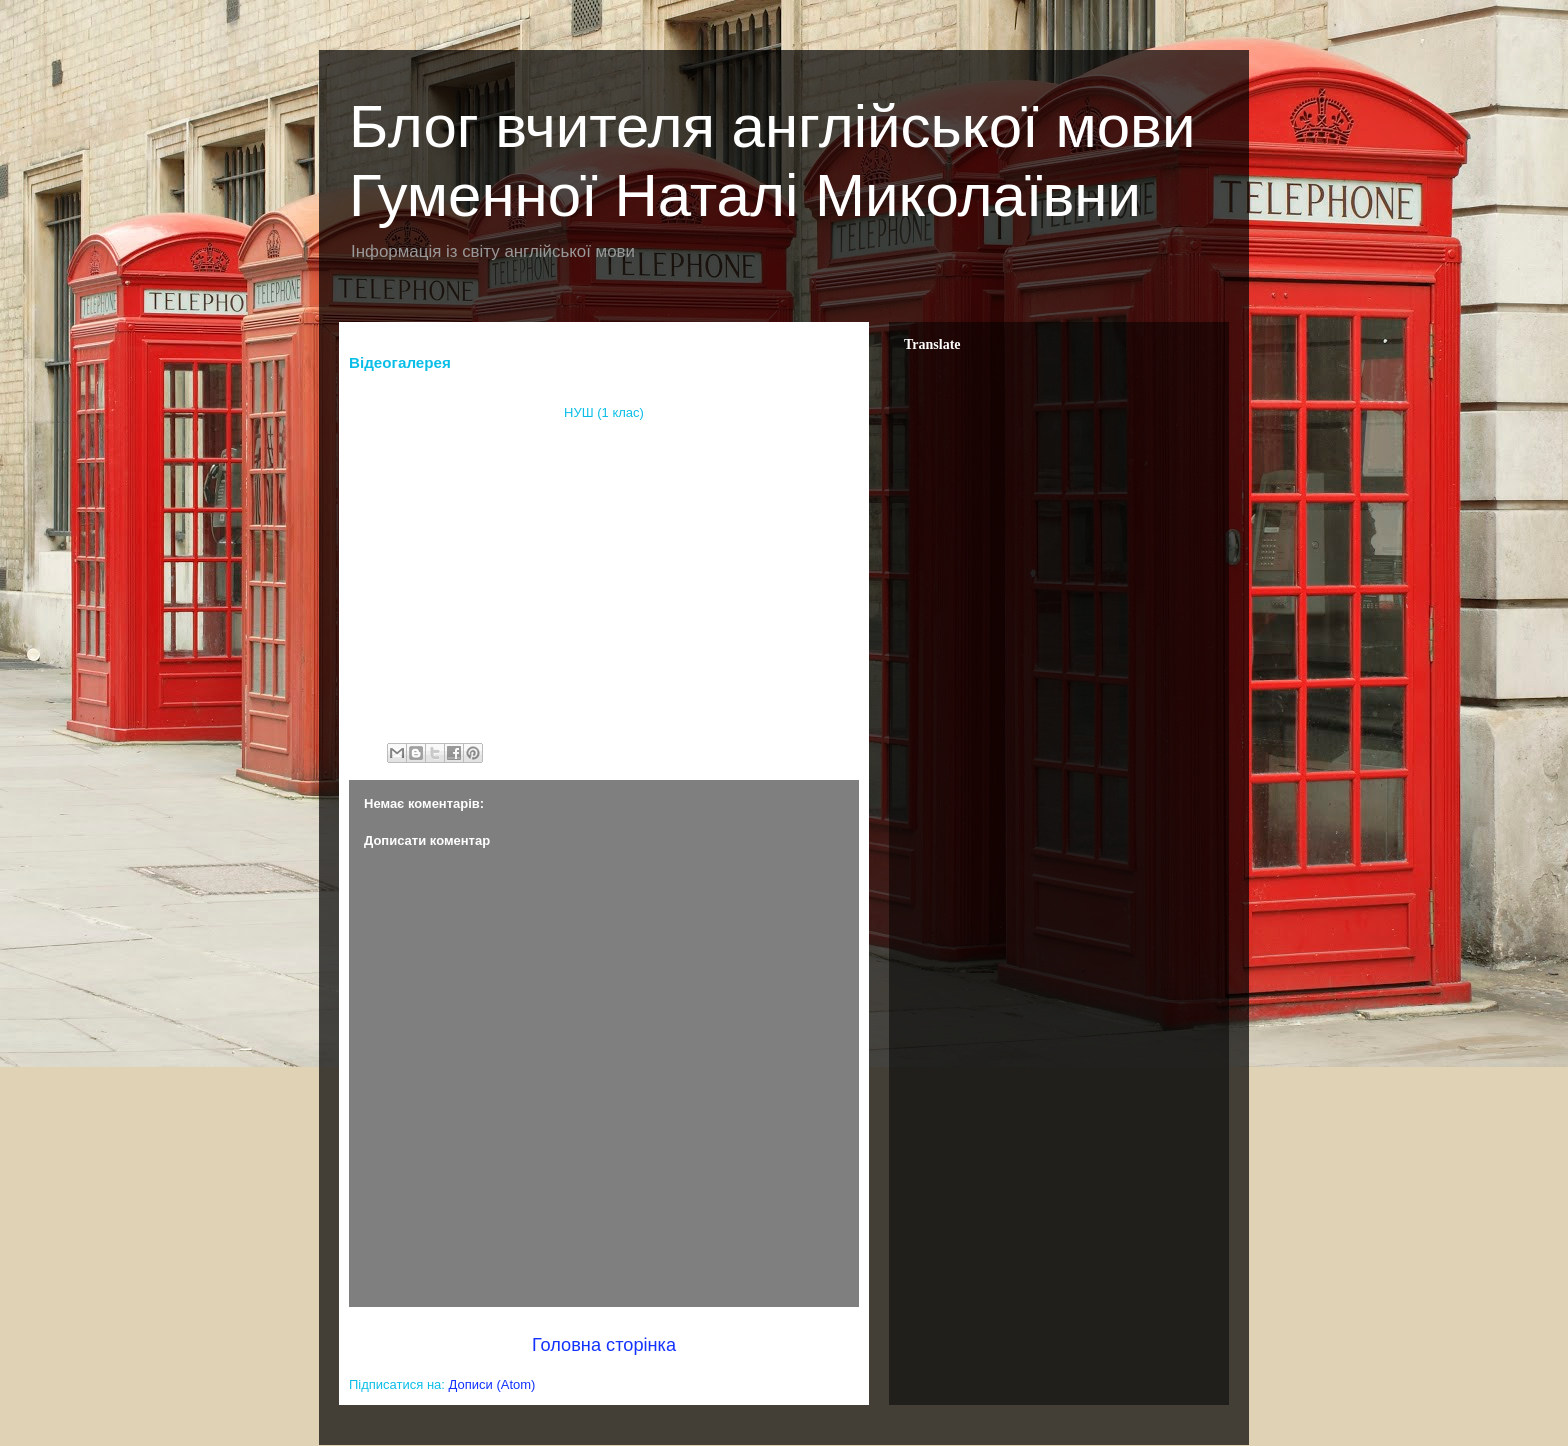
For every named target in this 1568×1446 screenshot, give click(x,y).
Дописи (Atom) (492, 1384)
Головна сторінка (604, 1345)
